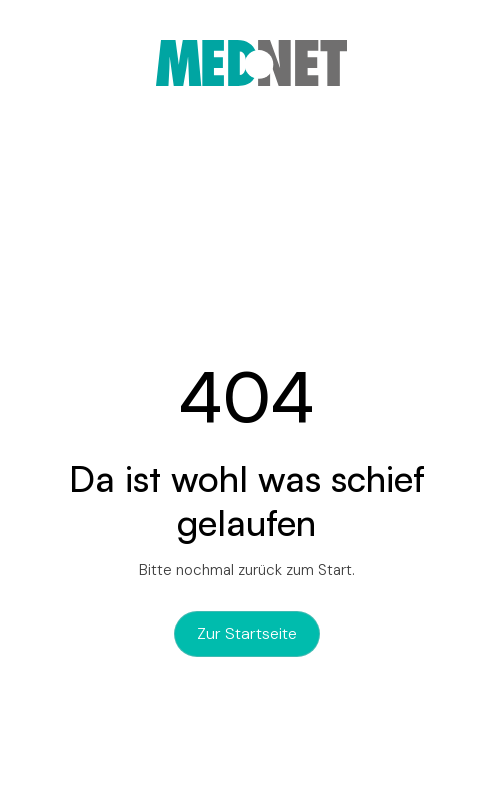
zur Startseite (247, 633)
